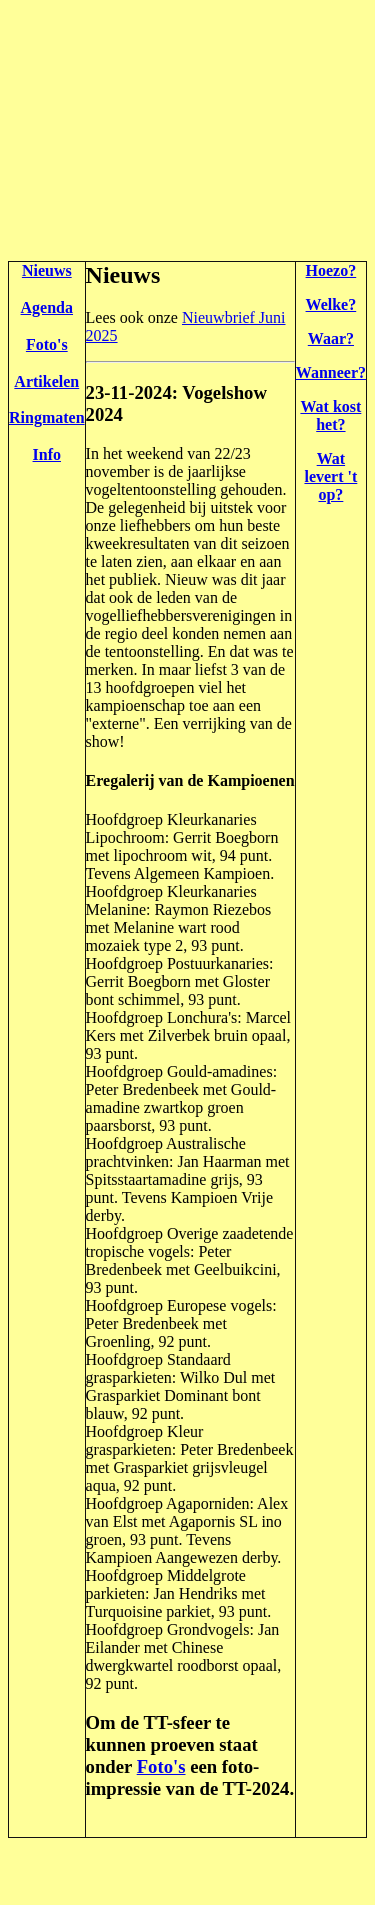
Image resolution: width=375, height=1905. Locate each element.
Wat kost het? (330, 415)
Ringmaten (47, 417)
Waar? (331, 338)
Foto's (47, 344)
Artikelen (46, 381)
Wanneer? (331, 372)
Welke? (331, 304)
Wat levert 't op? (330, 476)
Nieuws (47, 270)
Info (47, 454)
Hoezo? (331, 270)
